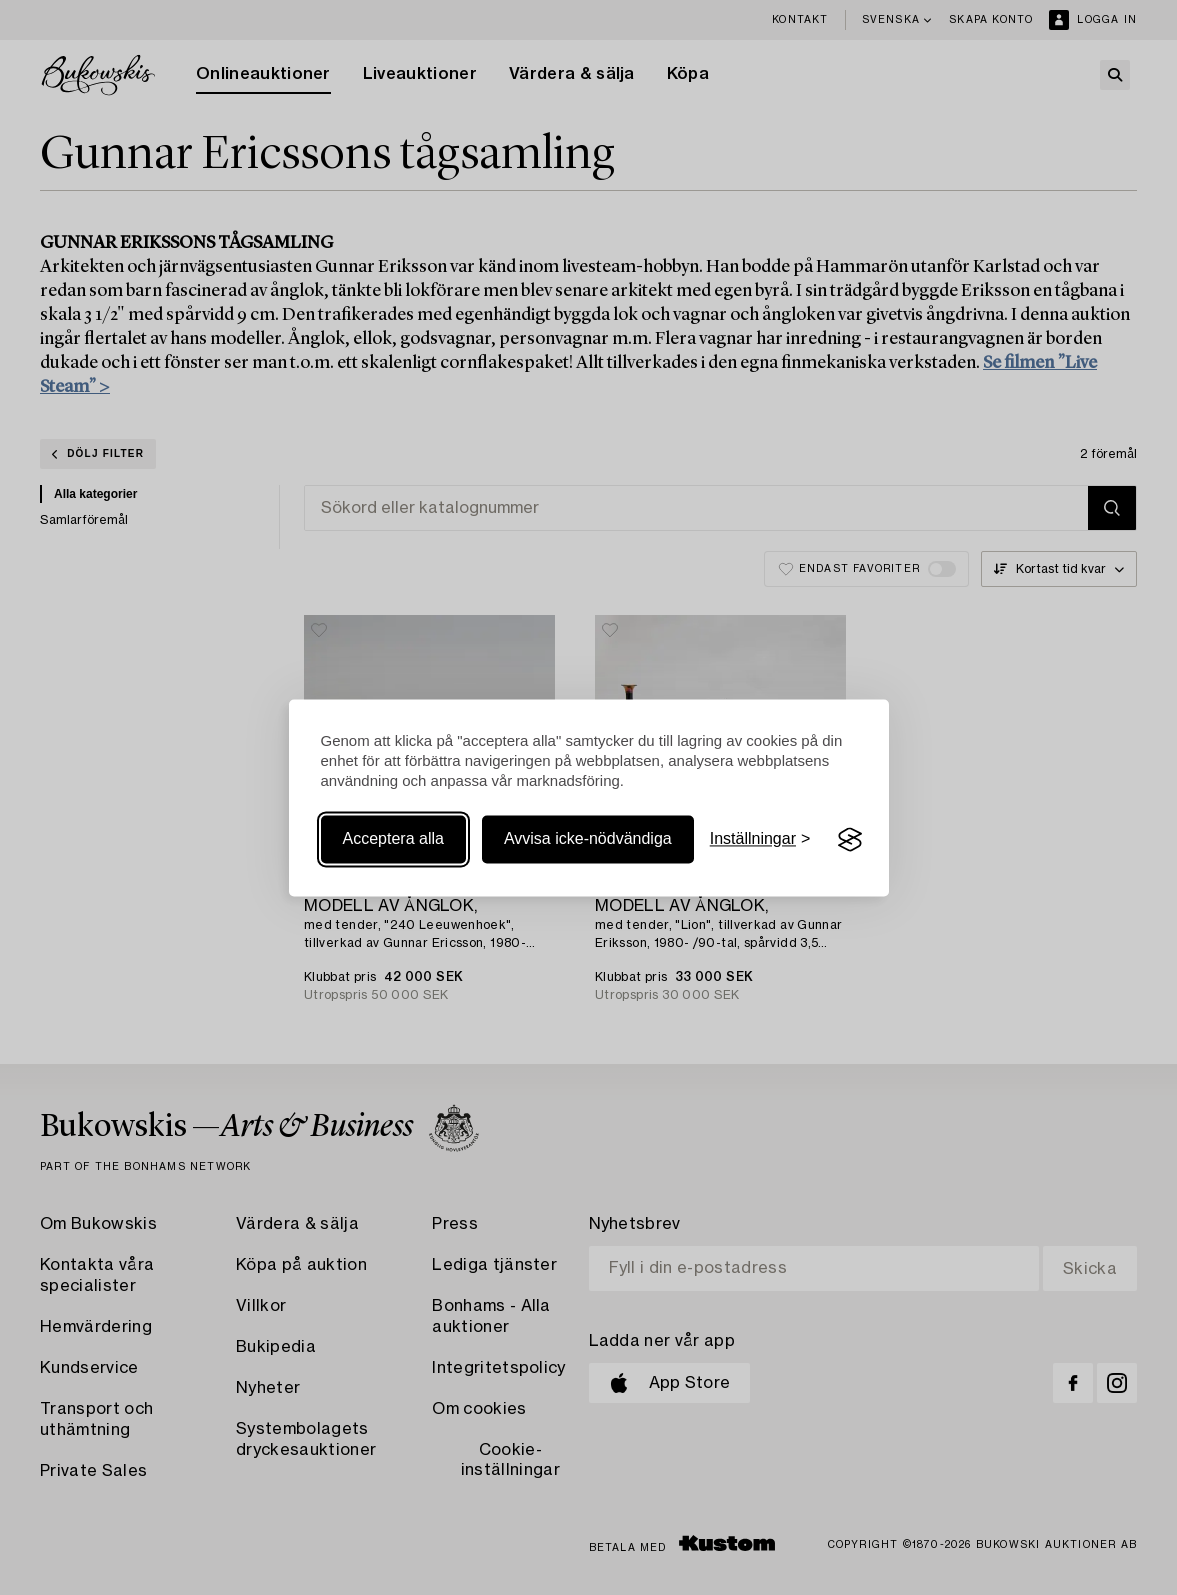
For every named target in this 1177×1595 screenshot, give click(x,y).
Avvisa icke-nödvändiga (588, 839)
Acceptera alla (393, 839)
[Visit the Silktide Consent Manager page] (850, 840)
